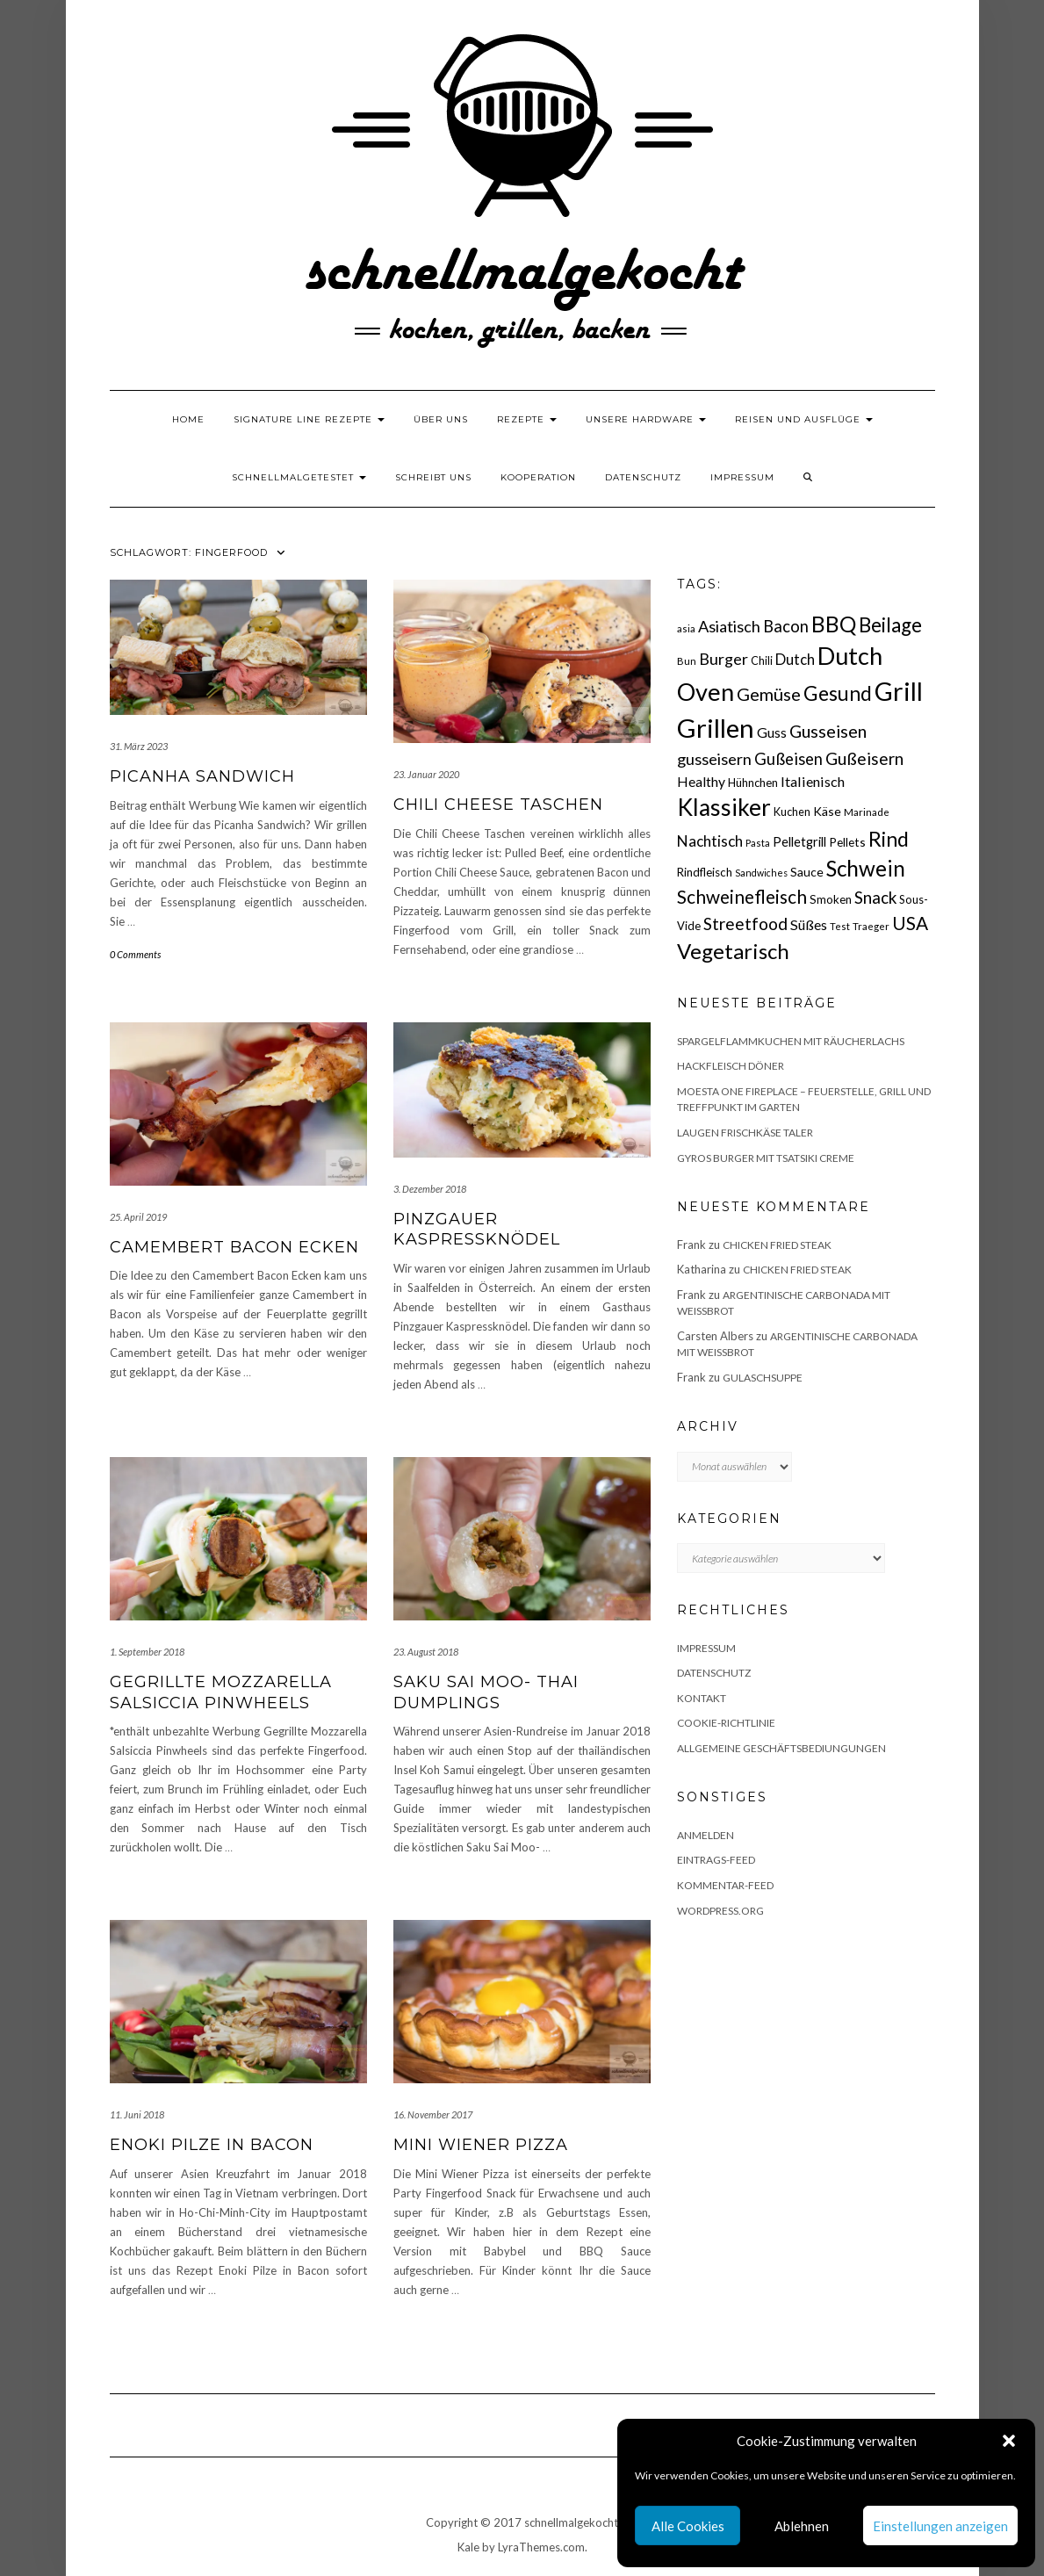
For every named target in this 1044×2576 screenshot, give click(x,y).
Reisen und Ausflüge (804, 419)
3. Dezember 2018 (429, 1188)
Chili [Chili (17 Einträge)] (762, 660)
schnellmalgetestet (299, 477)
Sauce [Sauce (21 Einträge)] (807, 871)
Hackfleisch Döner (730, 1065)
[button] (1009, 2441)
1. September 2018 (147, 1651)
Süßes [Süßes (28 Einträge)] (808, 924)
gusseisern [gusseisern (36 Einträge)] (714, 758)
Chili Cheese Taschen (498, 804)
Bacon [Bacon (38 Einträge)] (786, 626)
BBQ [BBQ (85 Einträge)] (833, 624)
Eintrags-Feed (716, 1859)
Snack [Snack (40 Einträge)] (875, 897)
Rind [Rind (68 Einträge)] (888, 838)
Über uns (441, 419)
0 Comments (135, 954)
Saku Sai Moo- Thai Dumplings (486, 1692)
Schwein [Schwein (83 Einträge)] (865, 868)
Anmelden (705, 1835)
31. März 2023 (139, 746)
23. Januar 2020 (426, 774)
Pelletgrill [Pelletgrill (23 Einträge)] (799, 841)
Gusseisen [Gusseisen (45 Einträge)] (828, 731)
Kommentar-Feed (725, 1885)
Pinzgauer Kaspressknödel (476, 1229)
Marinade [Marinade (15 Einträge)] (866, 812)
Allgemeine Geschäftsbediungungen (781, 1748)
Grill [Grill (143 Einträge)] (899, 691)
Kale (468, 2547)
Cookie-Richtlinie (726, 1722)
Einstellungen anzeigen (940, 2526)
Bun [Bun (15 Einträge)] (686, 661)
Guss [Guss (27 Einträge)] (772, 732)
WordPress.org (720, 1910)
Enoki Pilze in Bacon (211, 2144)
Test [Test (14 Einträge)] (840, 926)
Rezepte (527, 419)
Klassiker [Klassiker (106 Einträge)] (724, 807)
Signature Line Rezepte (309, 419)
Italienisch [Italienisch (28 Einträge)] (813, 781)
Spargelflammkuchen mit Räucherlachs (790, 1041)
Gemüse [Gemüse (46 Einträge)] (769, 693)
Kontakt (701, 1698)
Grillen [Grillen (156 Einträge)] (715, 727)
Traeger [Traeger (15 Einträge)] (871, 926)
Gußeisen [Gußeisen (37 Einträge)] (788, 758)
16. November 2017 (432, 2114)
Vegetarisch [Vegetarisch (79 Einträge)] (733, 950)
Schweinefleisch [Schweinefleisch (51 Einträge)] (742, 896)
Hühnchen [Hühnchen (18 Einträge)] (753, 783)
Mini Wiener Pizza (480, 2144)
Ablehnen (801, 2526)
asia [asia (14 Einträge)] (686, 628)
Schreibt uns (433, 477)
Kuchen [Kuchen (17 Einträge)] (792, 812)
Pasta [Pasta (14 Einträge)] (757, 842)
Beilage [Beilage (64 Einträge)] (890, 625)
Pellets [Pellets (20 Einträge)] (847, 841)
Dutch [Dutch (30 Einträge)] (795, 659)
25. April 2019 (138, 1217)
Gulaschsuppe (763, 1377)
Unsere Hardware (646, 419)
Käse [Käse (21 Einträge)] (827, 811)
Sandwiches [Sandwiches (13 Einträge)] (761, 872)
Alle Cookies (688, 2526)
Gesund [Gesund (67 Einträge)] (837, 693)
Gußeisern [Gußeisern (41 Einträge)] (864, 758)
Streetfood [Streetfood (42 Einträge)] (745, 923)
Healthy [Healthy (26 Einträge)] (701, 782)
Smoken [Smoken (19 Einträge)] (831, 899)
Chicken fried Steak (777, 1245)
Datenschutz (643, 477)
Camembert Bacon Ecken (234, 1247)
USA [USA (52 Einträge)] (910, 923)
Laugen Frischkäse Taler (745, 1132)
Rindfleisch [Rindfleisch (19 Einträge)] (704, 872)
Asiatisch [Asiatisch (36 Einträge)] (729, 626)
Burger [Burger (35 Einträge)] (723, 658)
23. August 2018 (425, 1651)
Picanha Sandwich (202, 776)
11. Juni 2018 (137, 2114)
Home (188, 419)
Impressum (742, 477)
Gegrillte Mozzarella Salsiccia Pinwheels (221, 1692)
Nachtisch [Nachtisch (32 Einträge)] (710, 841)
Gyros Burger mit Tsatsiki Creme (765, 1158)
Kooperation (538, 477)
